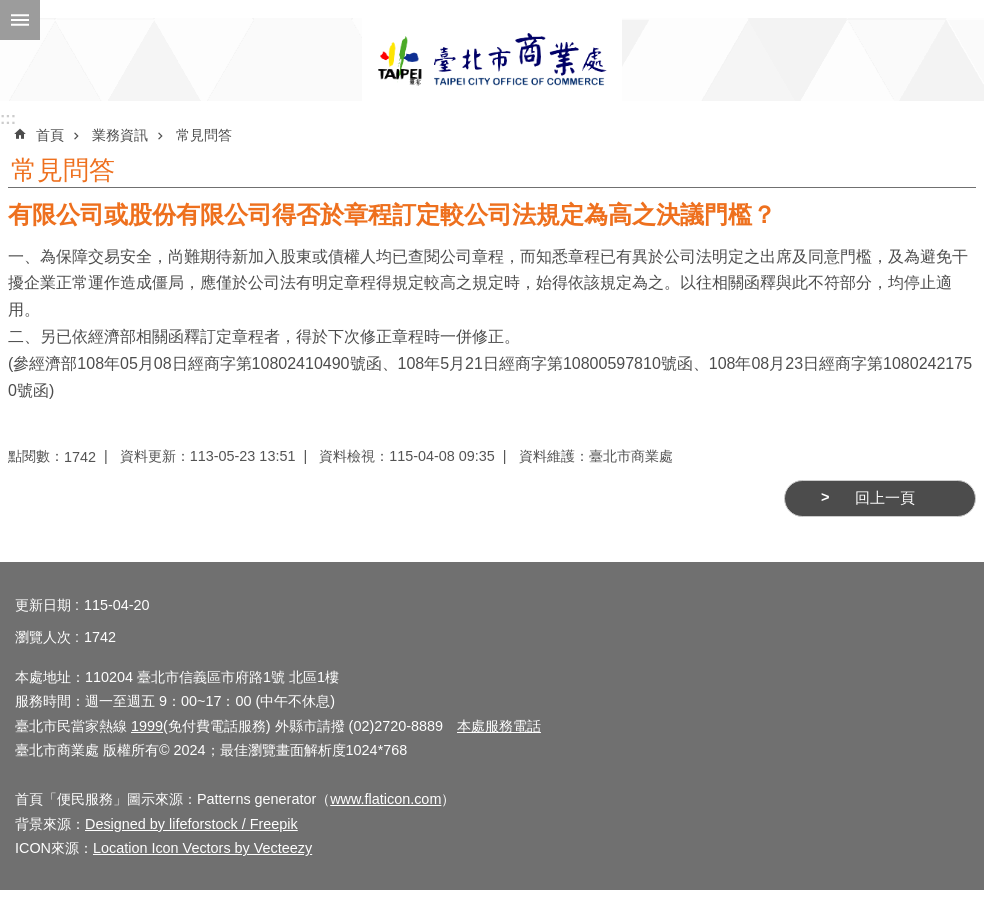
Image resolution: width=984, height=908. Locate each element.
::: (8, 118)
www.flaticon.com (385, 799)
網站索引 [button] (20, 20)
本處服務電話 (499, 726)
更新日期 (43, 605)
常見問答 (204, 135)
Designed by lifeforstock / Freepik (191, 824)
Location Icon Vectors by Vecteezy (202, 848)
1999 (147, 726)
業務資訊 (120, 135)
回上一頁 (885, 498)
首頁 (50, 135)
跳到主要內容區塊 (10, 10)
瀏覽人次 (43, 637)
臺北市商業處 (492, 59)
